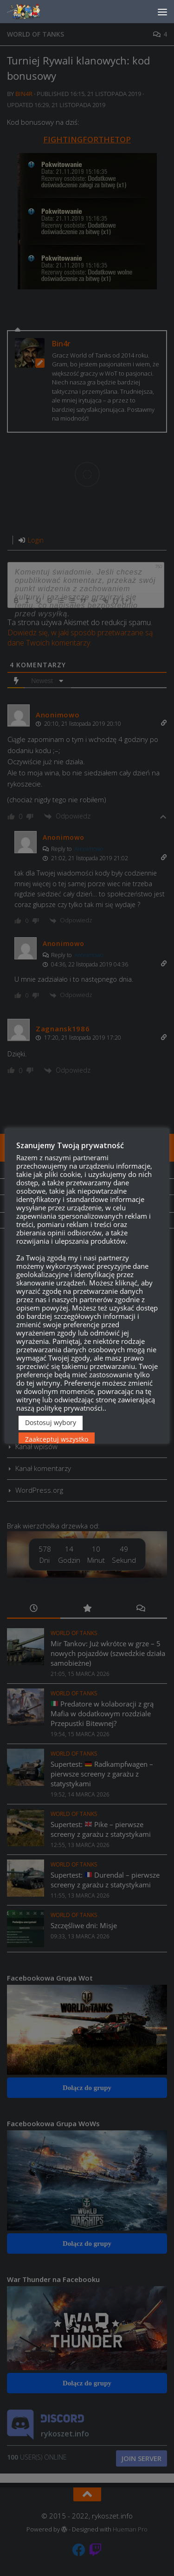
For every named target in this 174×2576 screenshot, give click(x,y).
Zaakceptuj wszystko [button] (56, 1439)
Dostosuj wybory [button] (50, 1422)
